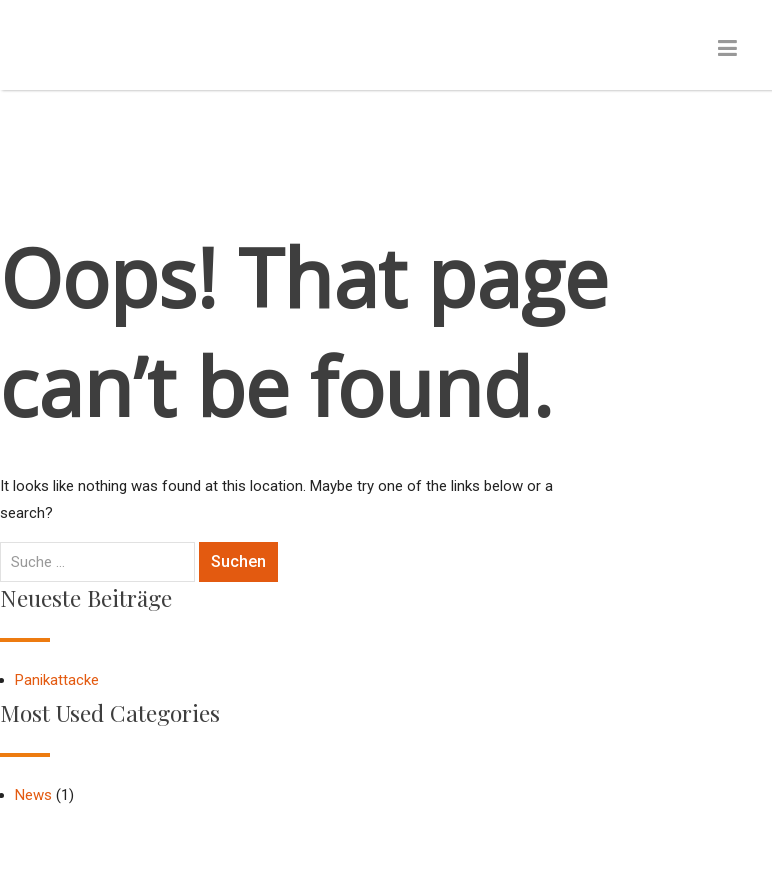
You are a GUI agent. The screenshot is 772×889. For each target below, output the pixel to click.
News (33, 795)
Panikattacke (57, 680)
